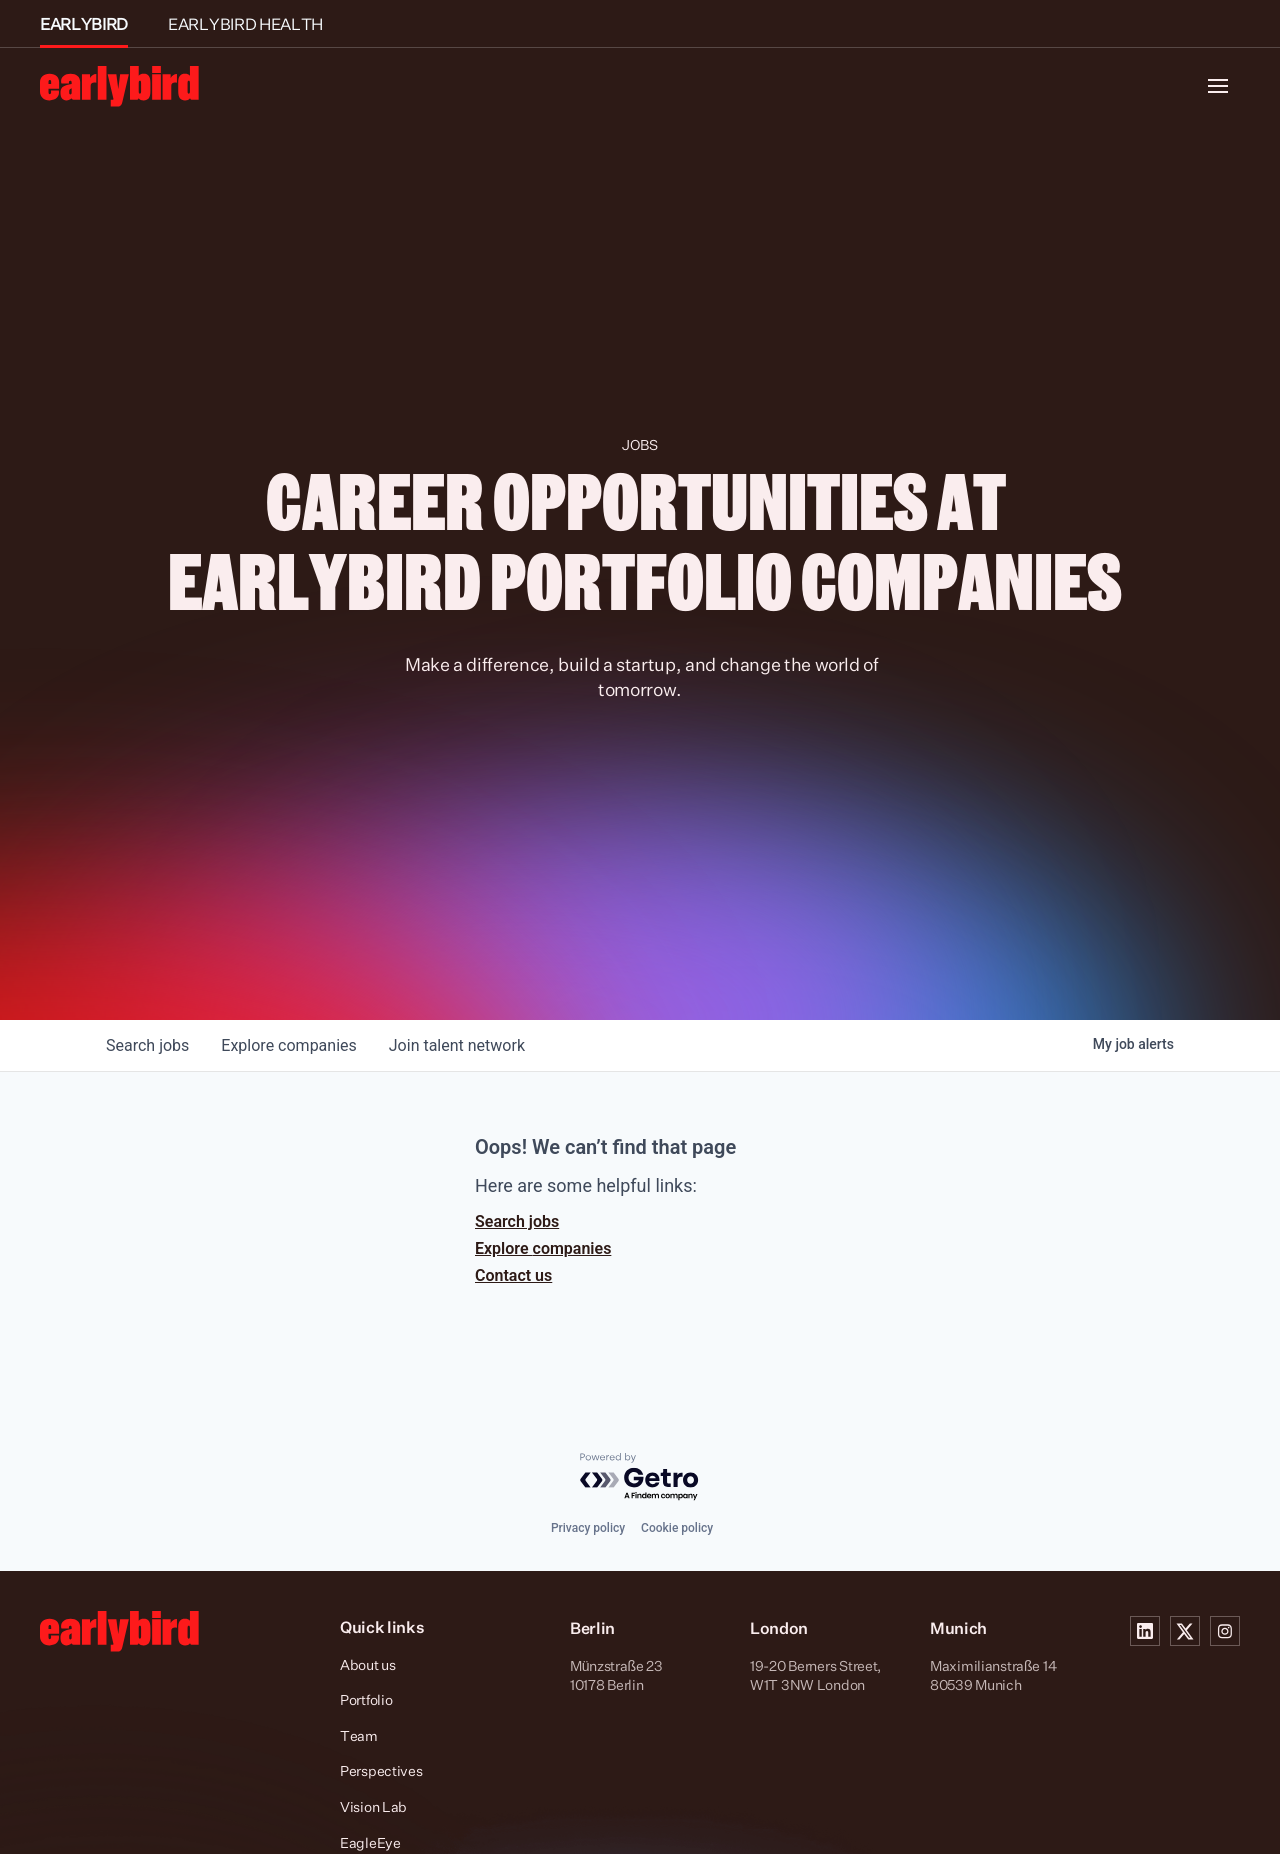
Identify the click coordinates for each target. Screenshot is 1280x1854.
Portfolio (366, 1699)
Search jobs (517, 1221)
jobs (147, 1045)
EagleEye (370, 1842)
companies (288, 1045)
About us (368, 1664)
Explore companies (543, 1248)
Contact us (513, 1275)
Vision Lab (373, 1806)
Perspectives (381, 1770)
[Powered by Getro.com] (640, 1477)
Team (359, 1735)
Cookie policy (677, 1528)
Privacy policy (588, 1528)
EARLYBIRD (84, 24)
